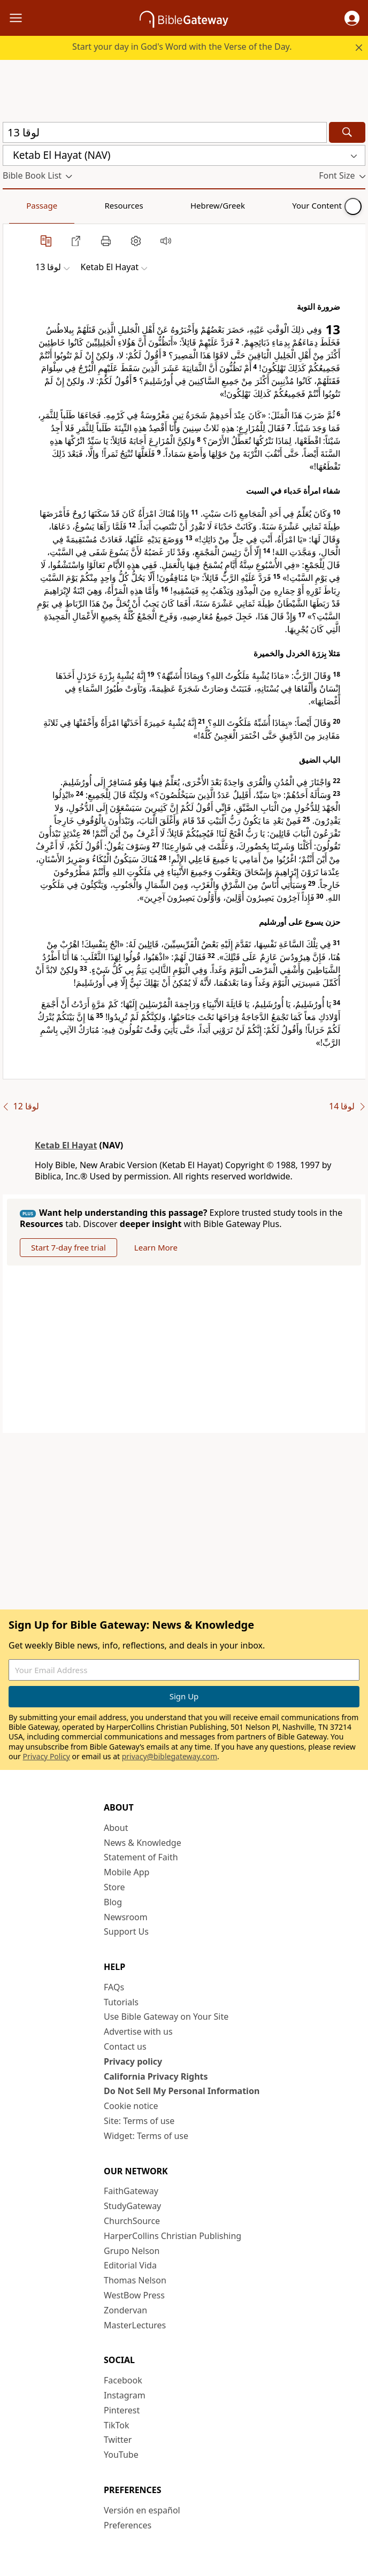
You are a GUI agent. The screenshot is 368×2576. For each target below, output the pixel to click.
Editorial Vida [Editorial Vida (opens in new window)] (130, 2265)
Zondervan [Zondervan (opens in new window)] (125, 2310)
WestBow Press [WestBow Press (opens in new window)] (134, 2295)
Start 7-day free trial (68, 1247)
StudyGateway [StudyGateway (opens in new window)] (132, 2206)
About (116, 1828)
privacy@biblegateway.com (169, 1756)
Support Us (126, 1931)
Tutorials (121, 2002)
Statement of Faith (141, 1857)
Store (114, 1887)
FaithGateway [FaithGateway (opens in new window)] (131, 2191)
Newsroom (126, 1917)
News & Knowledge (142, 1843)
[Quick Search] (165, 132)
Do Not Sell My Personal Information (181, 2091)
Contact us (125, 2046)
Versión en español (142, 2510)
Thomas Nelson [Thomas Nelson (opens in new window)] (135, 2280)
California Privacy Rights (156, 2076)
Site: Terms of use (139, 2121)
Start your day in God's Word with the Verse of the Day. (182, 46)
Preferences (127, 2525)
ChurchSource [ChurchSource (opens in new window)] (132, 2221)
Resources (78, 205)
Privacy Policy (46, 1756)
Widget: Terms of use (146, 2136)
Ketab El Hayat (66, 1145)
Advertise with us (138, 2031)
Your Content (211, 205)
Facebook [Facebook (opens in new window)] (123, 2380)
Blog (113, 1902)
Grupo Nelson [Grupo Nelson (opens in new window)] (131, 2251)
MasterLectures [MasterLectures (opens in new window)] (135, 2325)
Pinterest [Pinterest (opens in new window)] (122, 2410)
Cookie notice (131, 2106)
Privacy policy (133, 2061)
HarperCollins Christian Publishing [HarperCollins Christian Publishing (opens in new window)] (172, 2236)
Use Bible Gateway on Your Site (166, 2016)
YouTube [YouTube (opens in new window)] (121, 2454)
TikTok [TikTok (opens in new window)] (116, 2425)
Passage (26, 205)
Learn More (156, 1247)
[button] (351, 18)
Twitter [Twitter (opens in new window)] (118, 2439)
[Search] (347, 132)
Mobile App (126, 1872)
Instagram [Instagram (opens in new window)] (124, 2395)
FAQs (114, 1987)
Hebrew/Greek (142, 205)
